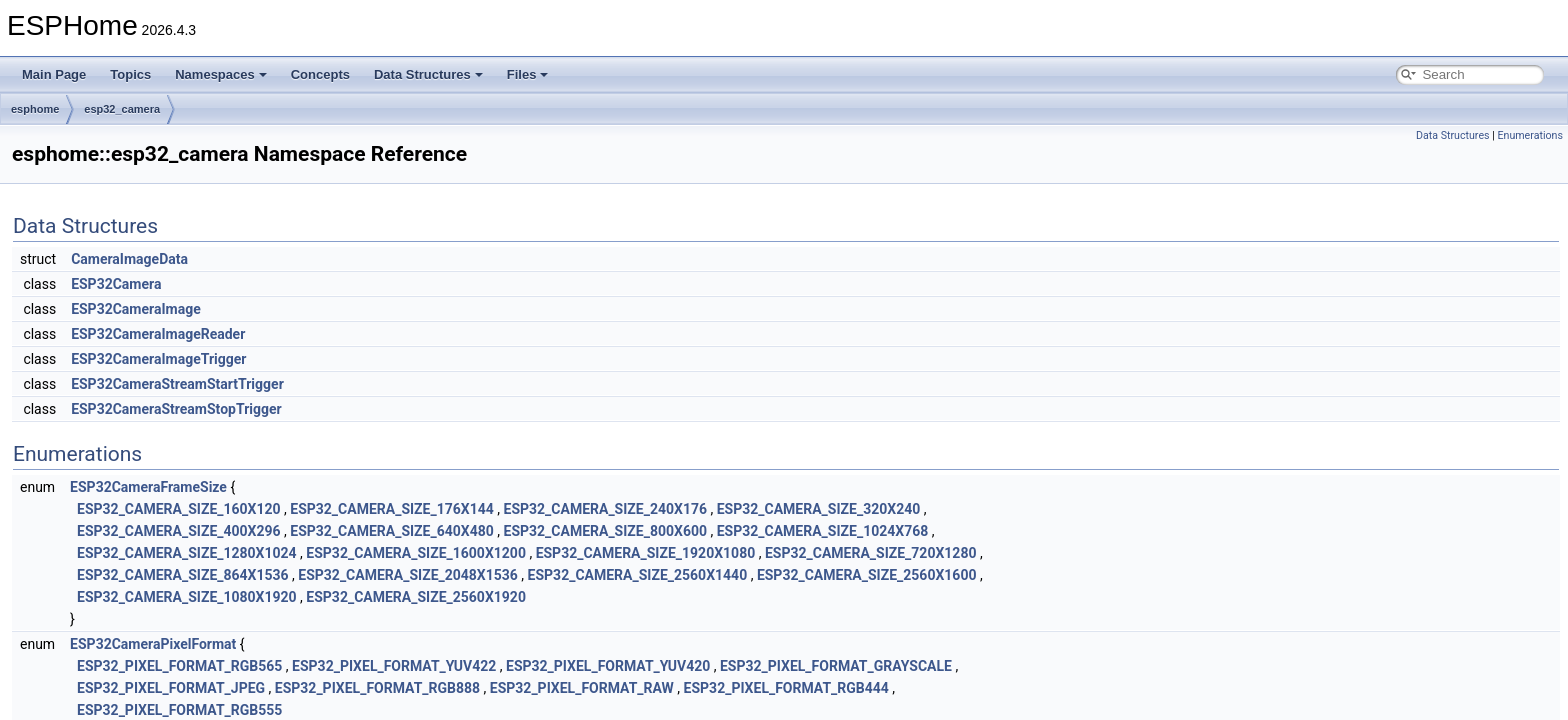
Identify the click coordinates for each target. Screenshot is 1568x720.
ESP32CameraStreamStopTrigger (176, 409)
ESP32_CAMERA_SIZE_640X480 (392, 531)
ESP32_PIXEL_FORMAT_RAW (582, 688)
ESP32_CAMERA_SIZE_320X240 (819, 509)
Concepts (320, 74)
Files (528, 74)
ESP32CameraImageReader (158, 334)
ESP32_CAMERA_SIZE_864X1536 (183, 575)
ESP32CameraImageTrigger (158, 359)
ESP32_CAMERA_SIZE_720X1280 (871, 553)
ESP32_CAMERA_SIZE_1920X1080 (646, 553)
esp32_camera (122, 109)
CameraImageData (129, 259)
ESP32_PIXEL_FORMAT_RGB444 (786, 688)
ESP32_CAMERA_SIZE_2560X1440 (638, 575)
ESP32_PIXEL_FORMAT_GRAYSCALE (836, 666)
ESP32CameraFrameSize (148, 487)
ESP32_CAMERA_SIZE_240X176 (606, 509)
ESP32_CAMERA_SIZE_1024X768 (823, 531)
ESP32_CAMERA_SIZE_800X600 (606, 531)
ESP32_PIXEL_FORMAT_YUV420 (608, 666)
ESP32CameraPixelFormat (153, 644)
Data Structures (428, 74)
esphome (35, 109)
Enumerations (1530, 135)
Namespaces (221, 74)
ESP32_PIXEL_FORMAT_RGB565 (179, 666)
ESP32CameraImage (136, 309)
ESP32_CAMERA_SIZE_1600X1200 (416, 553)
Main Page (54, 74)
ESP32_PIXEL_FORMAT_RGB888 (377, 688)
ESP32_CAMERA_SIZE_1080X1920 (187, 597)
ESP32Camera (116, 284)
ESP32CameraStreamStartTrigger (177, 384)
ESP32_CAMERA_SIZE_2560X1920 (416, 597)
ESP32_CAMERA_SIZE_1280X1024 (187, 553)
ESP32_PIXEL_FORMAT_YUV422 (394, 666)
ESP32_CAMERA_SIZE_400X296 (179, 531)
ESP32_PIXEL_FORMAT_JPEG (171, 688)
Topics (130, 74)
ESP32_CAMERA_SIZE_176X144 (392, 509)
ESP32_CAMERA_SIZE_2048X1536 (408, 575)
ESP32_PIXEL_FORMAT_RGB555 (179, 710)
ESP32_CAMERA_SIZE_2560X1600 (867, 575)
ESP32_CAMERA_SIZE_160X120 (179, 509)
